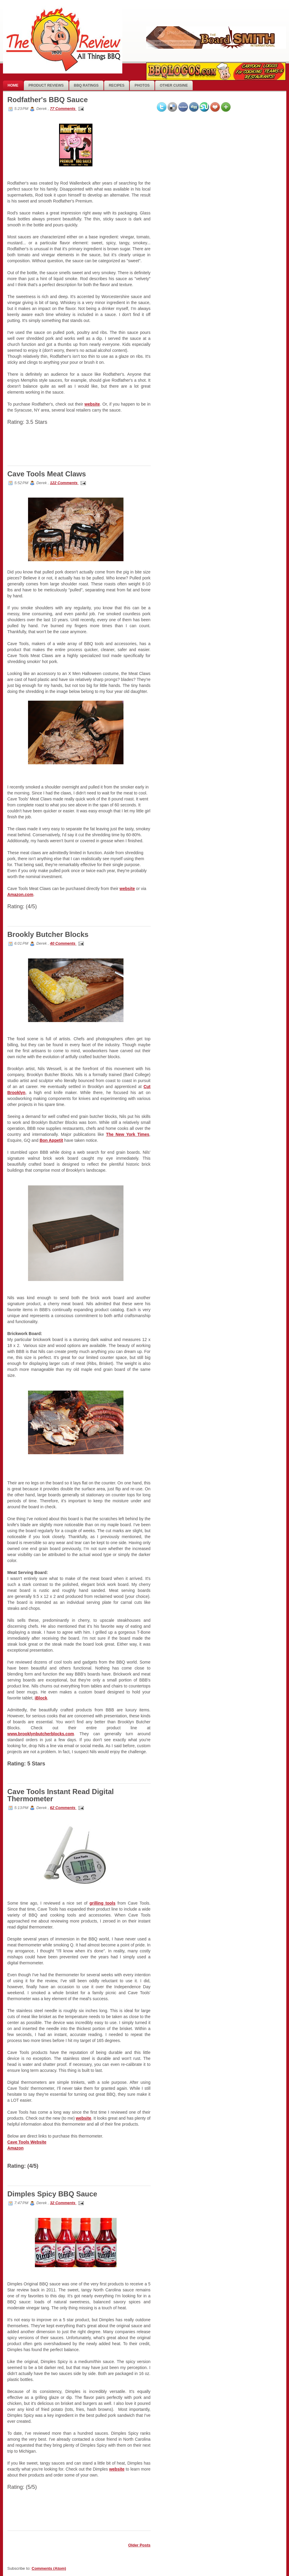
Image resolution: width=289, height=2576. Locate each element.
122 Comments (64, 483)
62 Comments (63, 1807)
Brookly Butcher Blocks (48, 934)
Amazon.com (20, 894)
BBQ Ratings (86, 85)
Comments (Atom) (49, 2568)
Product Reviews (46, 85)
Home (13, 85)
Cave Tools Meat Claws (46, 474)
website (92, 404)
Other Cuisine (174, 85)
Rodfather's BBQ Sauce (47, 100)
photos (142, 85)
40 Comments (63, 943)
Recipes (117, 85)
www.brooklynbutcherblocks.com (40, 1733)
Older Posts (139, 2545)
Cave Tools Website (27, 2142)
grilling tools (102, 1903)
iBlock (41, 1698)
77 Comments (63, 108)
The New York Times (127, 1134)
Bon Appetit (51, 1140)
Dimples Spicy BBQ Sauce (52, 2194)
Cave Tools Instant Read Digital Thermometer (60, 1795)
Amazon (15, 2148)
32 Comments (63, 2203)
